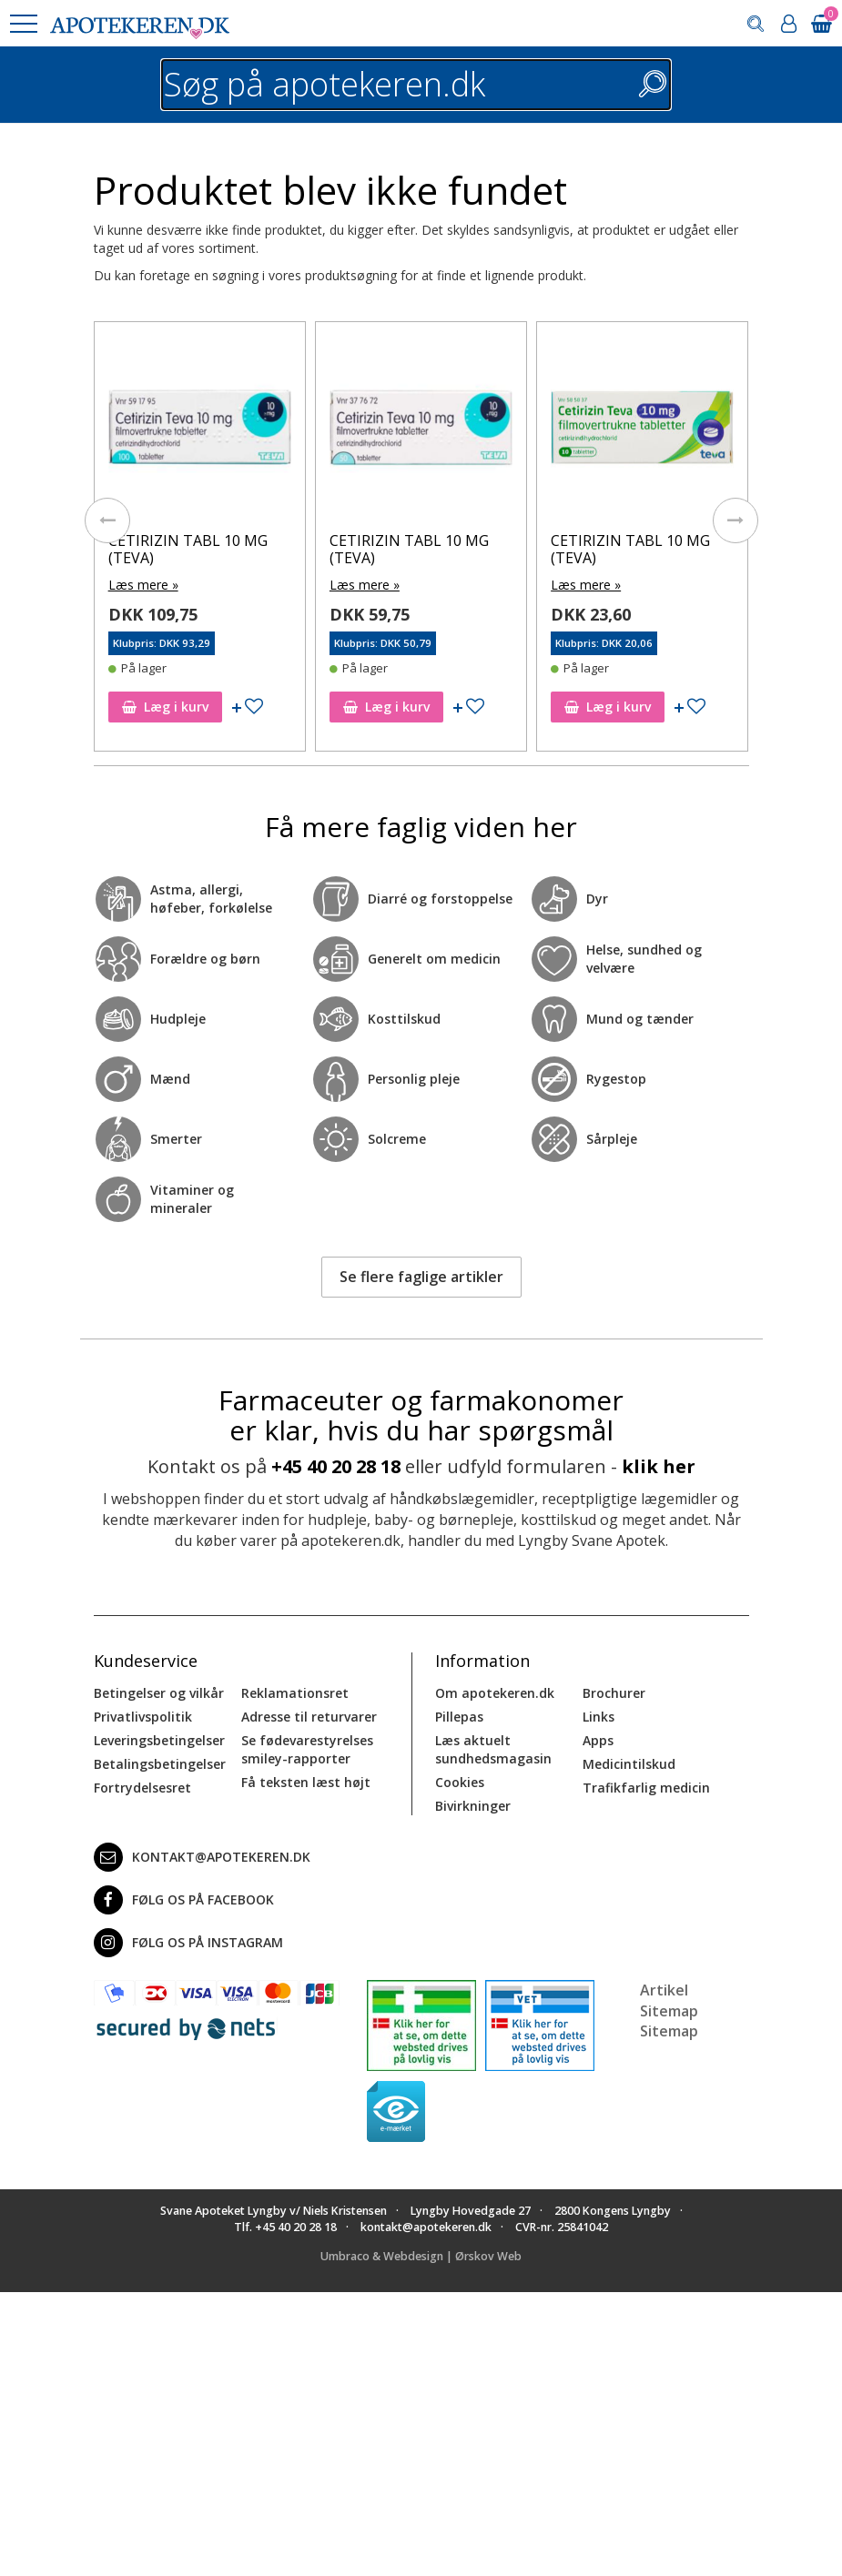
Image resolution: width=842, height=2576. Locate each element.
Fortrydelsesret (142, 1787)
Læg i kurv (165, 706)
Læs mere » (143, 584)
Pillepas (459, 1716)
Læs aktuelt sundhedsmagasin (493, 1749)
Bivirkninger (473, 1805)
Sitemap (669, 2031)
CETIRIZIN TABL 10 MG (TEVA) (188, 549)
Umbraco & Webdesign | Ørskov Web (421, 2256)
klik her (658, 1466)
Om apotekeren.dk (494, 1693)
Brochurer (614, 1693)
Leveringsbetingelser (159, 1740)
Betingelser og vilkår (159, 1693)
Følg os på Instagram (188, 1942)
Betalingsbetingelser (160, 1764)
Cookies (459, 1782)
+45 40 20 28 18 (336, 1466)
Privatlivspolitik (143, 1716)
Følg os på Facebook (184, 1899)
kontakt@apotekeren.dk (202, 1857)
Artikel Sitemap (669, 2000)
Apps (598, 1740)
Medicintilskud (629, 1764)
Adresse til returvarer (309, 1716)
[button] (23, 23)
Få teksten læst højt (305, 1782)
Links (598, 1716)
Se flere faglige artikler (421, 1277)
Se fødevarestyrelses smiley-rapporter (307, 1749)
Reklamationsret (295, 1693)
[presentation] (107, 520)
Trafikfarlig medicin (646, 1787)
